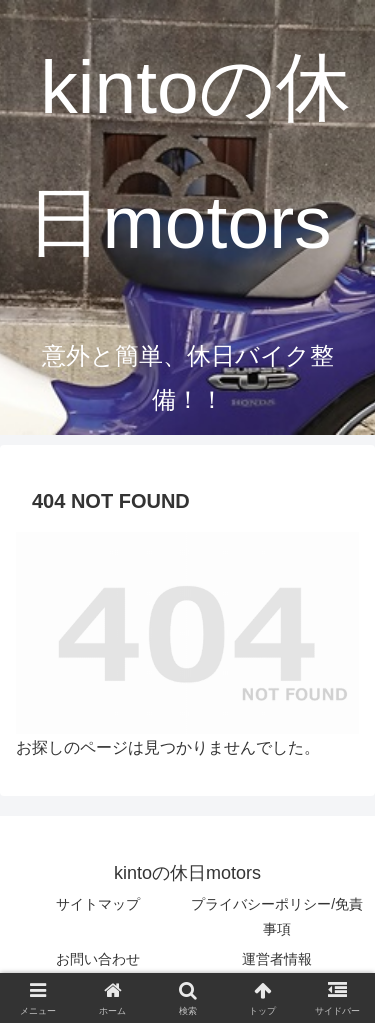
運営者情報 (277, 959)
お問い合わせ (98, 959)
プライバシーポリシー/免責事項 (277, 916)
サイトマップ (98, 904)
